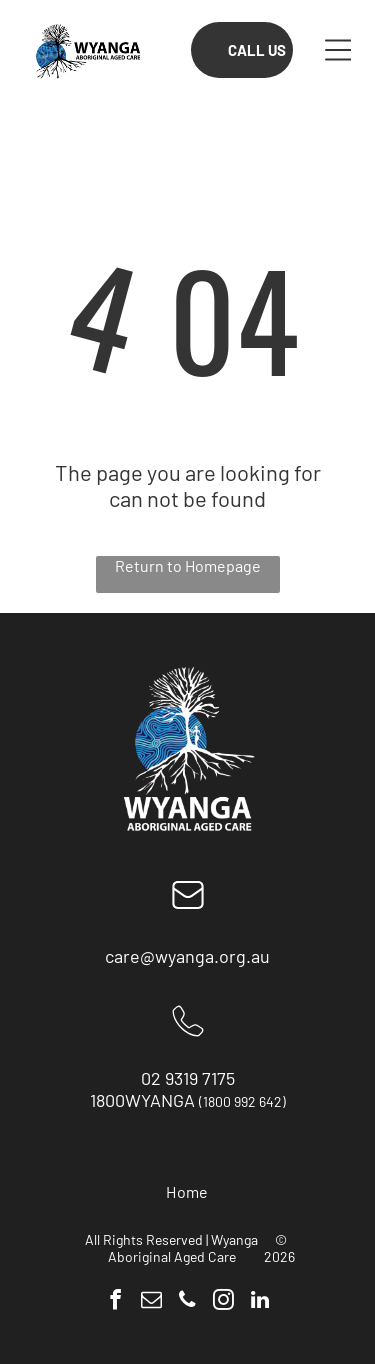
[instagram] (223, 1302)
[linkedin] (259, 1302)
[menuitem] (187, 1191)
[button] (338, 50)
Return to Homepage (188, 565)
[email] (151, 1302)
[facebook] (115, 1302)
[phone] (187, 1302)
